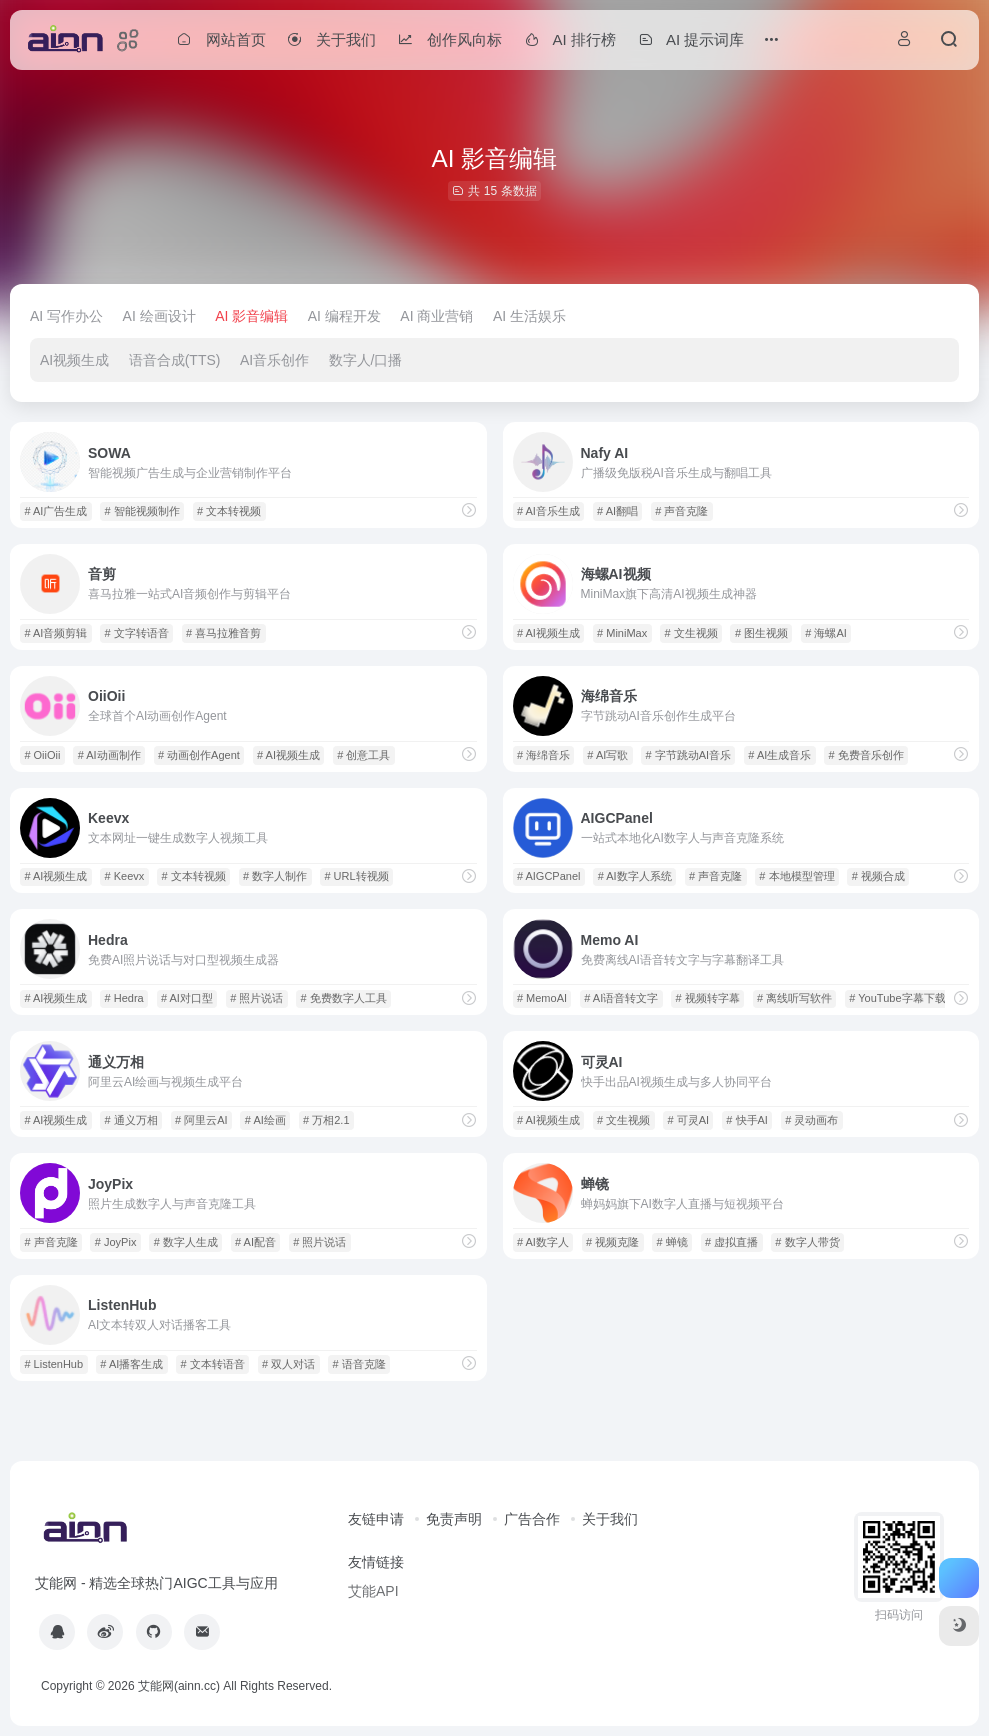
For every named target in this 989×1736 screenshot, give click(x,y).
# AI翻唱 (617, 511)
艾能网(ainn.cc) (179, 1686)
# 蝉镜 (672, 1242)
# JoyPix (116, 1242)
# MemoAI (542, 998)
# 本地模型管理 (796, 876)
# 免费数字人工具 (344, 998)
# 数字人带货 (807, 1242)
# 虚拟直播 (731, 1242)
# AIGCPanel (549, 876)
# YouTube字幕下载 (897, 998)
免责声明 (454, 1519)
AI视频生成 (74, 360)
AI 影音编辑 (251, 316)
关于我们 (610, 1519)
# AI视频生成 (548, 633)
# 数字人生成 (186, 1242)
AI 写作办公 (66, 316)
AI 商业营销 (436, 316)
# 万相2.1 (326, 1120)
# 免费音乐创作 (866, 755)
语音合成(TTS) (175, 360)
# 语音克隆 (358, 1364)
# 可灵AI (689, 1120)
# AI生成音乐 (779, 755)
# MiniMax (622, 633)
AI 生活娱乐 (529, 316)
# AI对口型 (187, 998)
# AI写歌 (607, 755)
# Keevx (125, 876)
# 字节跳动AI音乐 (689, 755)
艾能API (373, 1591)
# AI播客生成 (131, 1364)
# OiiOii (42, 755)
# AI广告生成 (55, 511)
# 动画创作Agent (199, 755)
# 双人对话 (288, 1364)
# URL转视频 (356, 876)
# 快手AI (747, 1120)
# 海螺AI (826, 633)
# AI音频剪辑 (55, 633)
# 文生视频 (690, 633)
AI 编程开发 (344, 316)
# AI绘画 (265, 1120)
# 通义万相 (131, 1120)
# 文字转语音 (137, 633)
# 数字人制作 (275, 876)
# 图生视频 (761, 633)
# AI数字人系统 (635, 876)
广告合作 (532, 1519)
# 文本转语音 (213, 1364)
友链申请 (376, 1519)
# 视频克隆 (612, 1242)
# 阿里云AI (201, 1120)
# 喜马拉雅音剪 (223, 633)
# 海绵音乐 (543, 755)
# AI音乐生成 (548, 511)
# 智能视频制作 (142, 511)
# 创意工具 (363, 755)
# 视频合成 (878, 876)
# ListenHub (53, 1364)
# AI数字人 (543, 1242)
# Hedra (124, 998)
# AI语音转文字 (621, 998)
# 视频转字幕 (707, 998)
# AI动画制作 (109, 755)
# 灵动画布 (811, 1120)
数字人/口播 (366, 360)
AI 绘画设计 (159, 316)
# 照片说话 (256, 998)
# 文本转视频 (229, 511)
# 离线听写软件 (794, 998)
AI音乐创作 (274, 360)
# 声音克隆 (681, 511)
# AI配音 (255, 1242)
